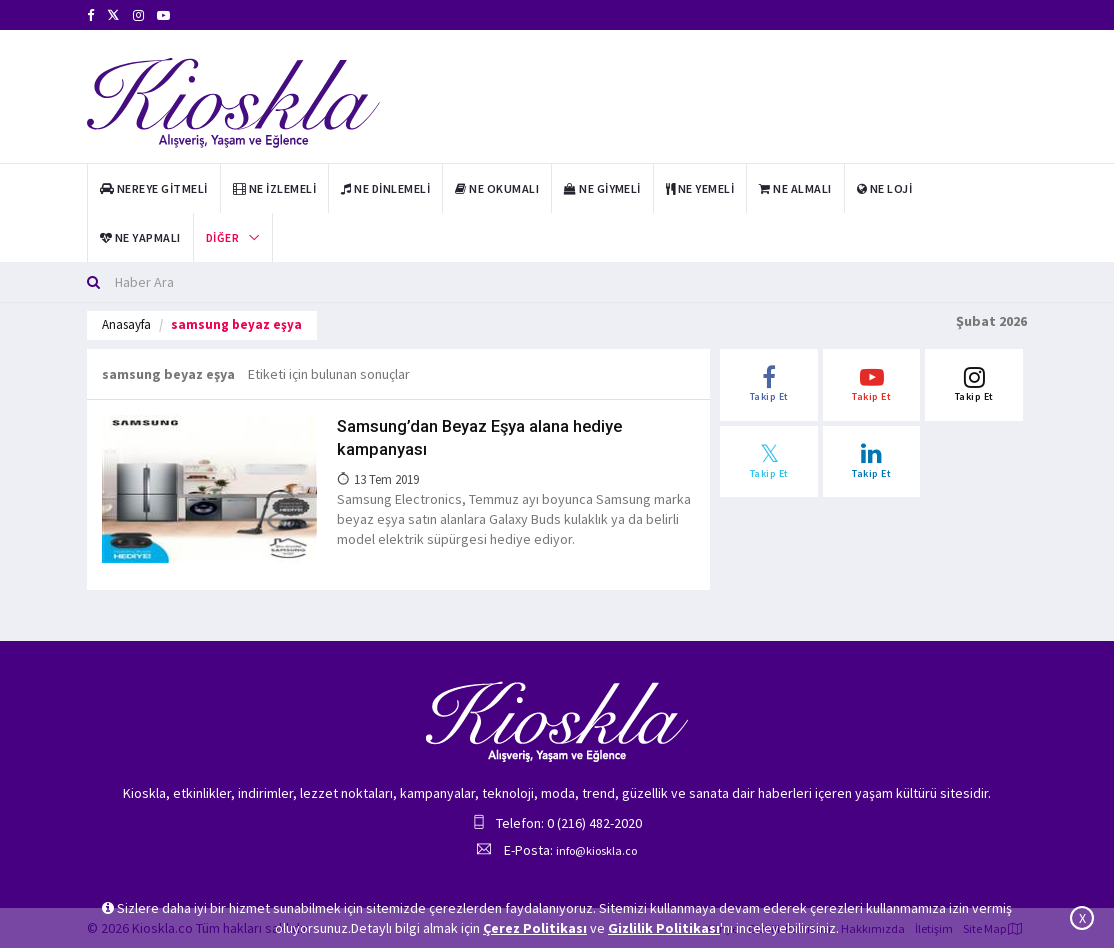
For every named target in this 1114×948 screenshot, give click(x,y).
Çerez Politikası (535, 928)
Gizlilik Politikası (664, 928)
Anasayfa (126, 324)
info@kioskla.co (596, 850)
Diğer (222, 237)
